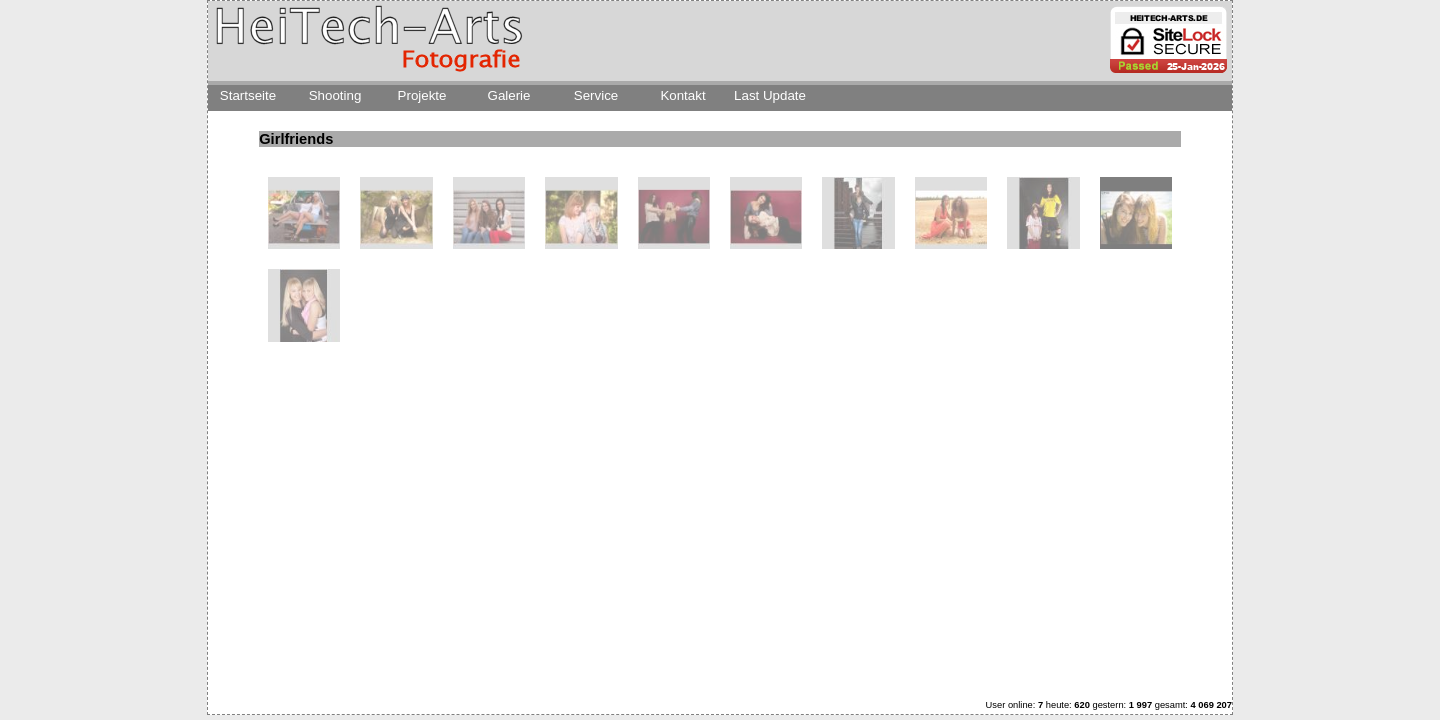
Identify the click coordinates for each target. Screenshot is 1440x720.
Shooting (335, 95)
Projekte (422, 95)
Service (596, 95)
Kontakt (682, 95)
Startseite (248, 95)
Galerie (509, 95)
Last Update (770, 95)
